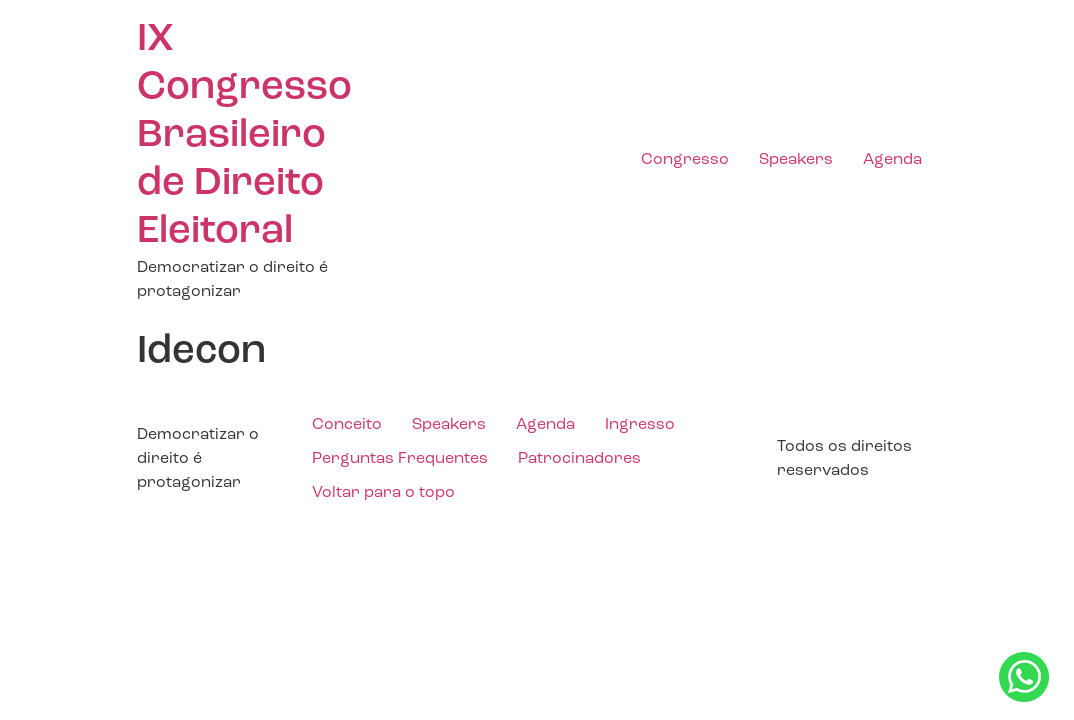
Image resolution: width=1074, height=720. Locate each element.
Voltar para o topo (383, 493)
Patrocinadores (579, 459)
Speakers (796, 160)
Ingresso (640, 425)
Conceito (347, 425)
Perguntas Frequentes (400, 459)
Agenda (892, 160)
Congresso (685, 160)
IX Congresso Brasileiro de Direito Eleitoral (244, 136)
